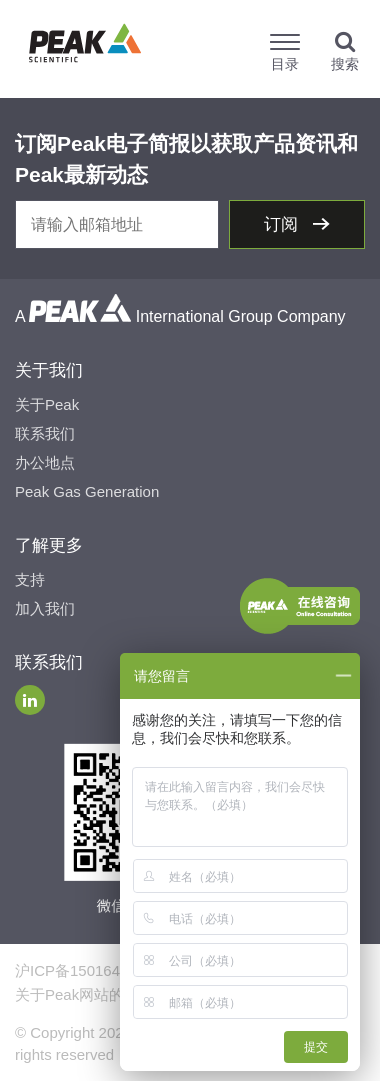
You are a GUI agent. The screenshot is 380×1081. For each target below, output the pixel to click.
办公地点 (45, 462)
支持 (30, 579)
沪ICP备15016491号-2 (90, 970)
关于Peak (47, 404)
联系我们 (45, 433)
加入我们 (45, 608)
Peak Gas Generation (87, 491)
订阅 (283, 224)
